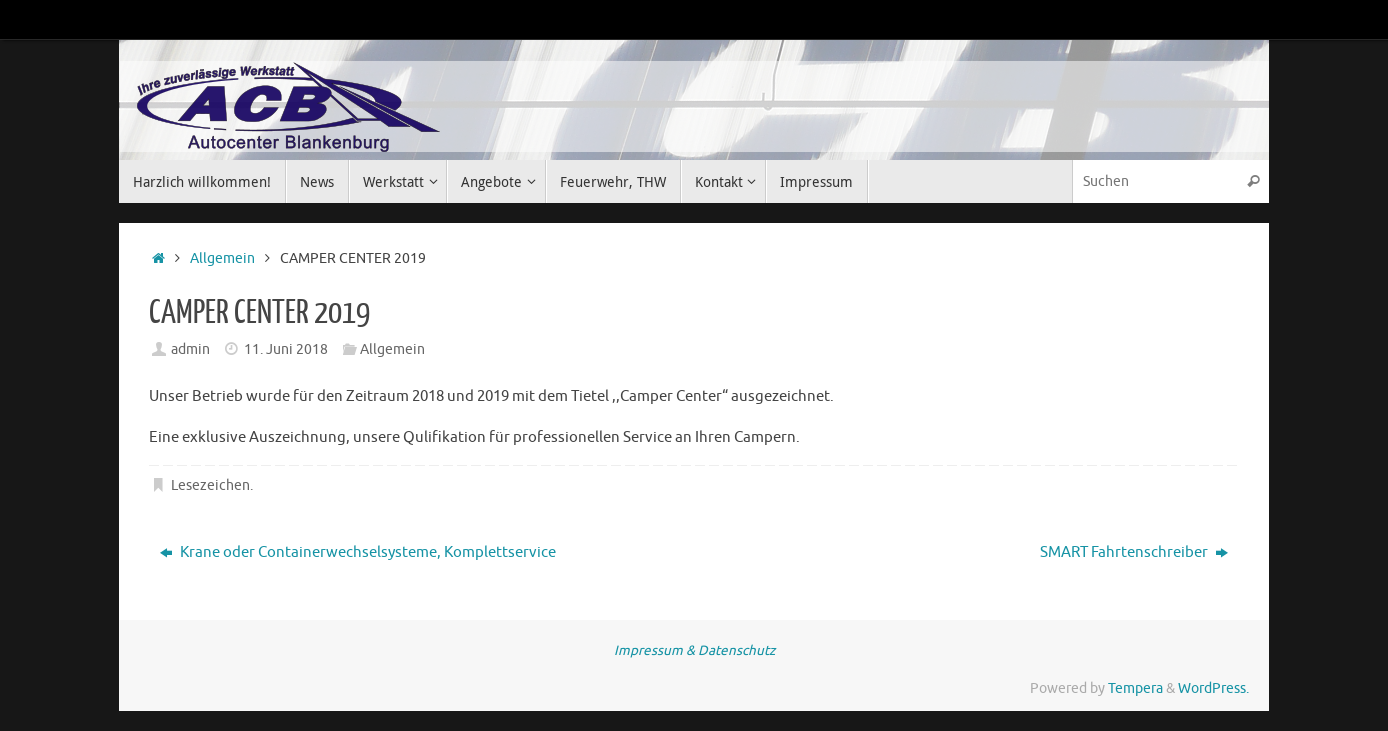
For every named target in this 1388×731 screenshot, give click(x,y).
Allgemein (222, 258)
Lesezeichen (210, 485)
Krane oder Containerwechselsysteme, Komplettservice (358, 552)
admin (190, 349)
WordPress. (1213, 688)
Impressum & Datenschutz (694, 650)
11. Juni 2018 (286, 349)
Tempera (1135, 688)
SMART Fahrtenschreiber (1134, 552)
